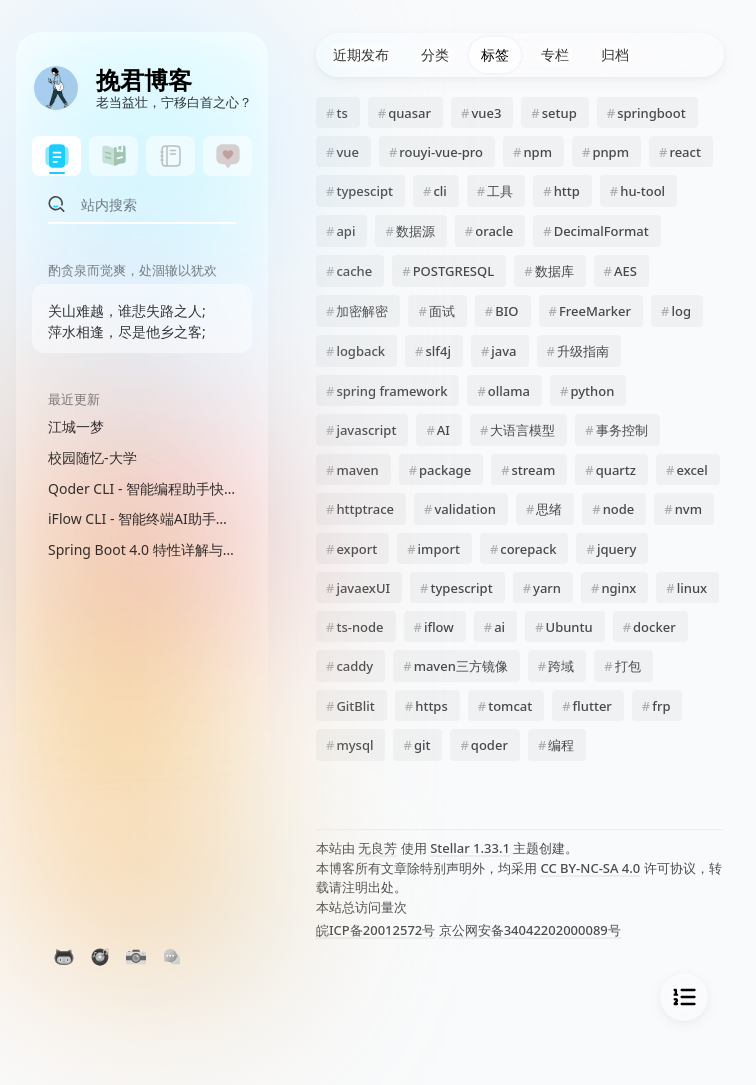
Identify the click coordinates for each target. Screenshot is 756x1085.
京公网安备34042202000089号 (530, 930)
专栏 (555, 54)
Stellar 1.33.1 (470, 848)
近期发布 (361, 54)
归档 (615, 54)
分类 (435, 54)
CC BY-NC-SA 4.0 (590, 868)
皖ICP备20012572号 (375, 930)
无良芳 (377, 848)
